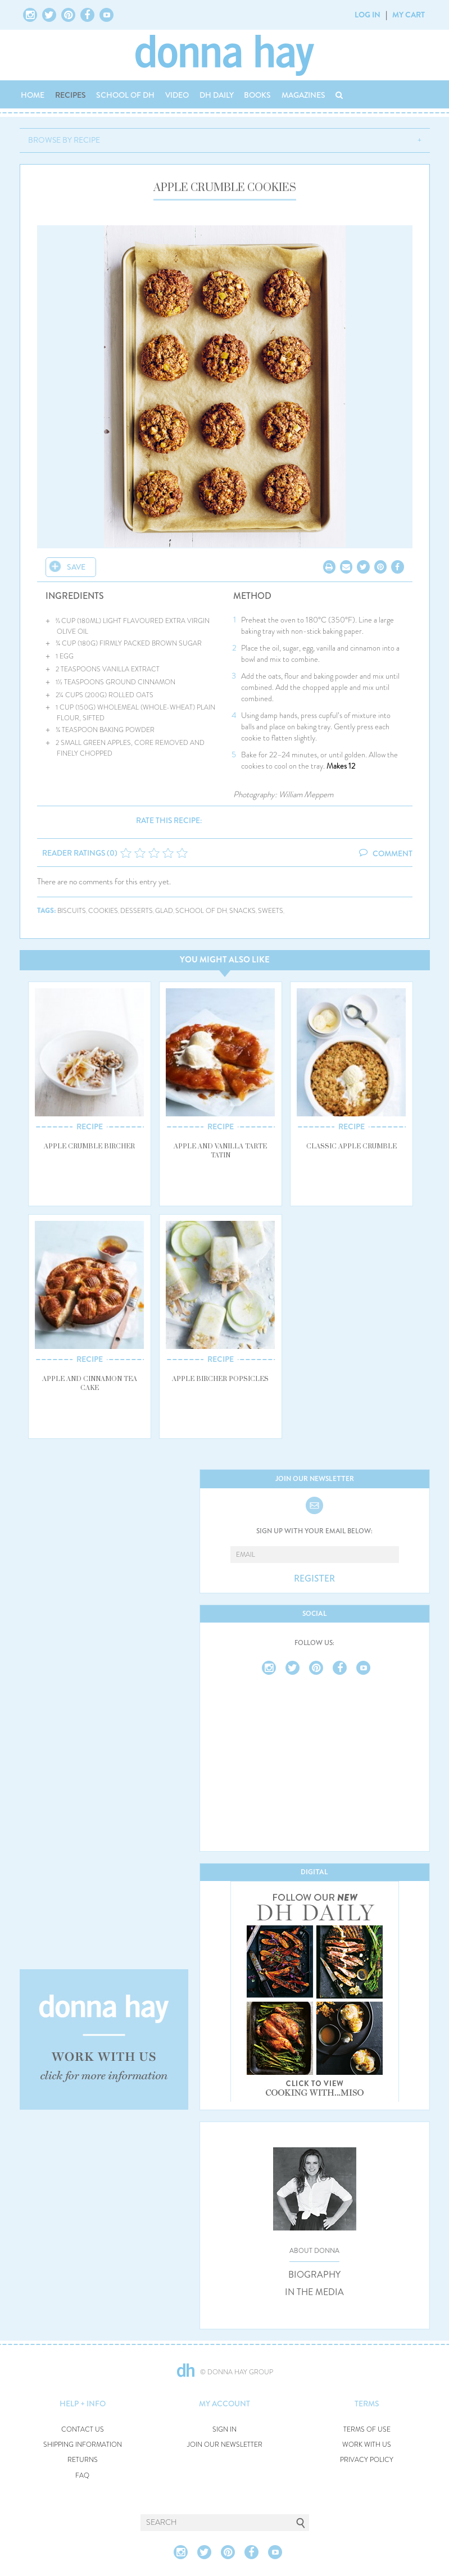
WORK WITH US (366, 2445)
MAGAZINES (303, 95)
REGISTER (314, 1578)
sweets (270, 911)
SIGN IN (224, 2429)
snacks (242, 911)
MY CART (408, 14)
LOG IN (367, 14)
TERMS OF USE (367, 2429)
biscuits (71, 911)
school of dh (201, 911)
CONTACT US (82, 2429)
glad (164, 911)
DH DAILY (216, 95)
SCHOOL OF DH (125, 95)
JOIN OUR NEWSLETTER (224, 2445)
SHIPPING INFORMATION (82, 2445)
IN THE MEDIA (314, 2292)
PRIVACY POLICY (366, 2460)
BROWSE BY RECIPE (64, 140)
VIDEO (177, 95)
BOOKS (257, 95)
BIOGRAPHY (314, 2275)
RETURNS (82, 2460)
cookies (103, 911)
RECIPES (70, 95)
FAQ (82, 2475)
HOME (32, 95)
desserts (136, 911)
